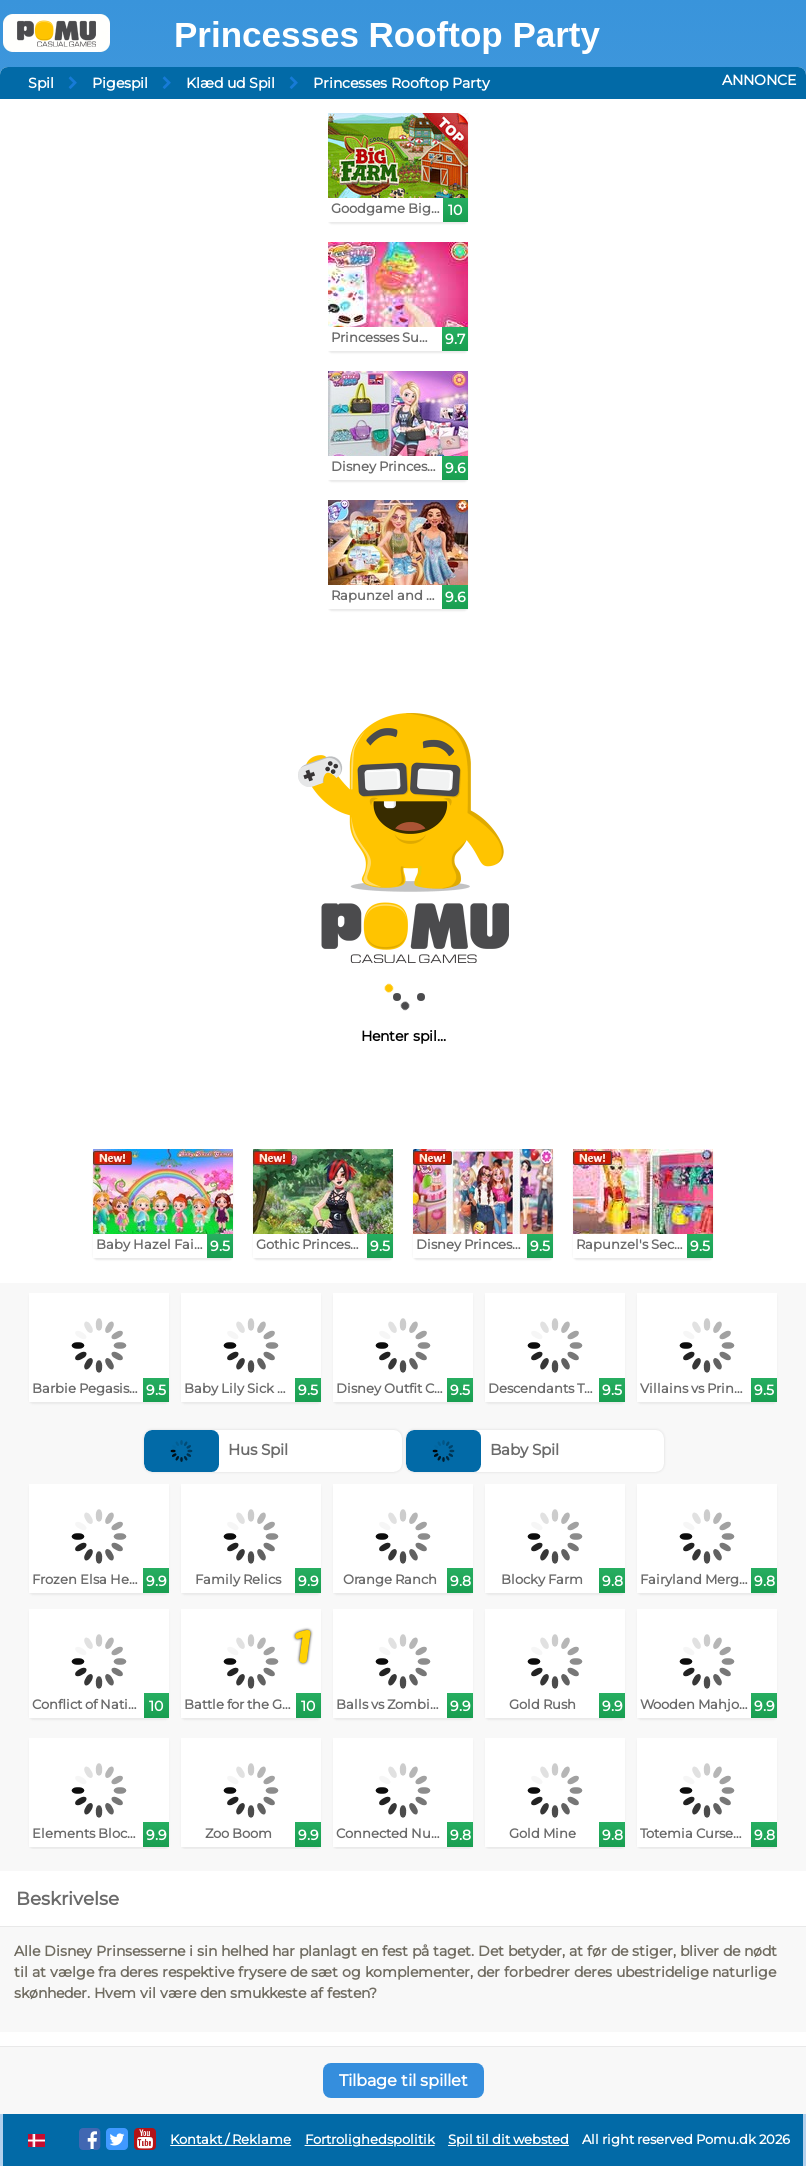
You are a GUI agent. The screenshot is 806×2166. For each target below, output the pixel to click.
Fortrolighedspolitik (370, 2139)
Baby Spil (482, 1449)
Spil (41, 83)
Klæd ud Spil (230, 83)
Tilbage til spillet (403, 2080)
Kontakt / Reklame (230, 2139)
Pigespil (120, 83)
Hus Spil (216, 1449)
